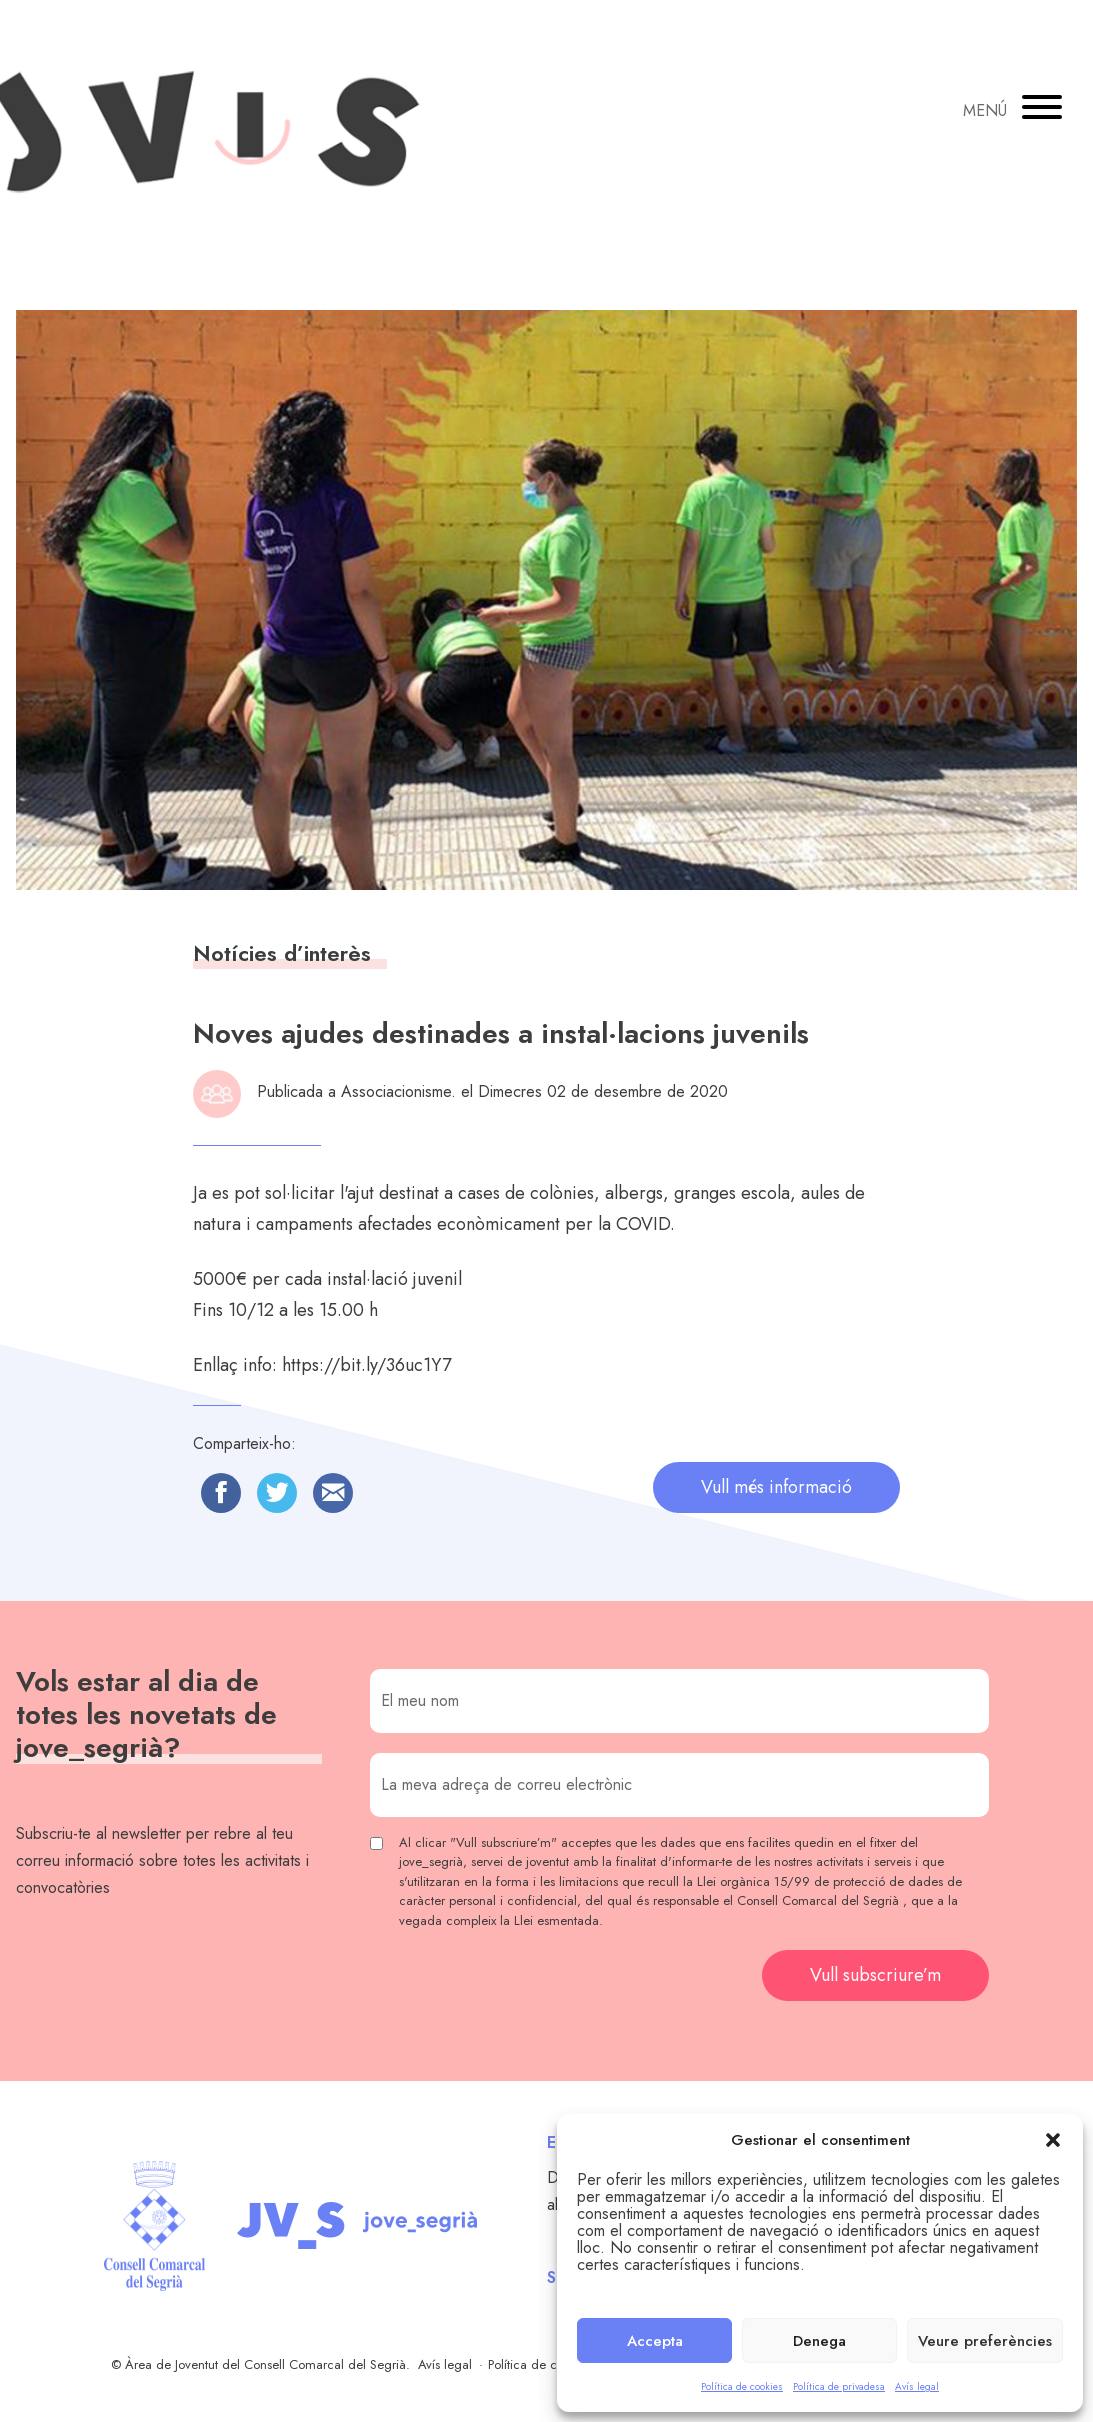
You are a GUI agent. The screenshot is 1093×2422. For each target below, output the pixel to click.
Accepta (655, 2341)
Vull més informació (776, 1487)
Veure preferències (985, 2341)
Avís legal (917, 2386)
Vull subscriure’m (875, 1975)
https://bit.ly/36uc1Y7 (366, 1365)
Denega (819, 2341)
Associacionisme (396, 1091)
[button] (1053, 2140)
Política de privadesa (839, 2386)
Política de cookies (742, 2386)
